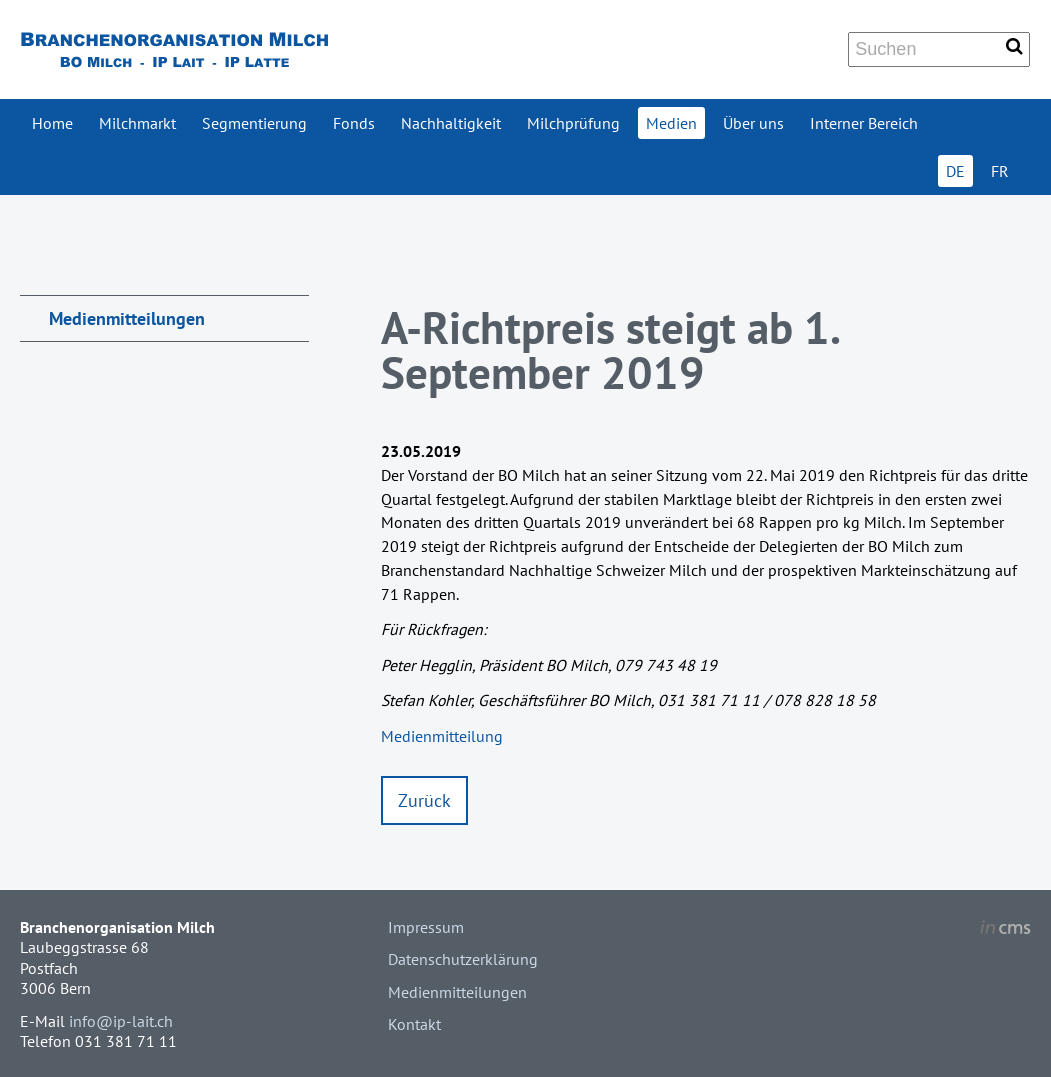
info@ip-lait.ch (121, 1021)
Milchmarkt (137, 123)
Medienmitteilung (442, 736)
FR (1000, 171)
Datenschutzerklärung (463, 959)
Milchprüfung (573, 123)
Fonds (354, 123)
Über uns (753, 123)
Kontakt (414, 1024)
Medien (671, 123)
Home (52, 123)
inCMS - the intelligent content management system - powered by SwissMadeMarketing (1005, 930)
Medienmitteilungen (127, 318)
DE (955, 171)
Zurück (424, 800)
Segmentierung (254, 123)
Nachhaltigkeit (451, 123)
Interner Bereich (864, 123)
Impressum (426, 927)
